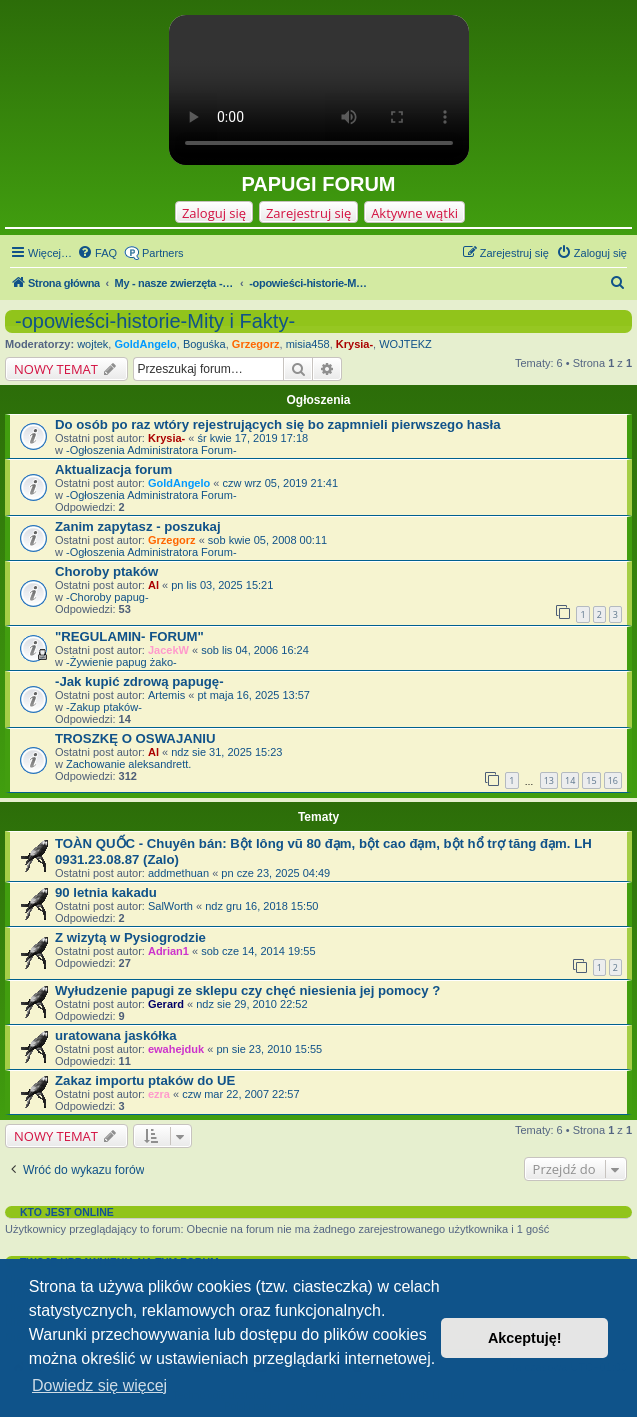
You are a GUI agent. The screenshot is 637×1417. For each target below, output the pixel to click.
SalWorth (170, 906)
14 (570, 780)
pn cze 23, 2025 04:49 (275, 873)
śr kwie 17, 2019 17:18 (252, 438)
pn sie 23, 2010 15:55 (269, 1049)
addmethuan (178, 873)
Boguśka (204, 344)
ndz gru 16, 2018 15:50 (261, 906)
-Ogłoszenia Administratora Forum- (151, 450)
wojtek (92, 344)
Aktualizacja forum (113, 469)
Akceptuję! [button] (525, 1338)
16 (613, 780)
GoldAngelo (145, 344)
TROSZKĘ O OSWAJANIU (135, 738)
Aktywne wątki (414, 213)
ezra (159, 1094)
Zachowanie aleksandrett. (128, 764)
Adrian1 (168, 951)
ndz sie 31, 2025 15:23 (226, 752)
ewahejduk (176, 1049)
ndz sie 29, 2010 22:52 (251, 1004)
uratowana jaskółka (116, 1035)
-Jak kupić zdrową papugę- (139, 681)
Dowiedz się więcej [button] (99, 1385)
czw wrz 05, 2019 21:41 (281, 483)
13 (549, 780)
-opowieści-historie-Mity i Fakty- (155, 321)
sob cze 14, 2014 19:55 (258, 951)
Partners (163, 253)
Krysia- (354, 344)
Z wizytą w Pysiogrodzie (130, 937)
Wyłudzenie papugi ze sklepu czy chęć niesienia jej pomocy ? (247, 990)
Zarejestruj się (308, 213)
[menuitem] (97, 253)
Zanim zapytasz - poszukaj (138, 526)
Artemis (166, 695)
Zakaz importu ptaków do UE (145, 1080)
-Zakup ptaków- (104, 707)
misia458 (308, 344)
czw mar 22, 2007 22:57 (240, 1094)
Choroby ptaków (106, 571)
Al (153, 585)
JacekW (168, 650)
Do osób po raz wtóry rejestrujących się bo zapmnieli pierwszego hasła (278, 424)
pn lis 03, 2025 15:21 (222, 585)
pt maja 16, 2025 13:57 (253, 695)
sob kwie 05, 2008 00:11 (267, 540)
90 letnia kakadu (106, 892)
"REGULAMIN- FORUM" (129, 636)
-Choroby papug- (107, 597)
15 (591, 780)
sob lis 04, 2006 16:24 (255, 650)
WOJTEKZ (405, 344)
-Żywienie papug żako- (121, 662)
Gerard (166, 1004)
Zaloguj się (214, 213)
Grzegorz (256, 344)
